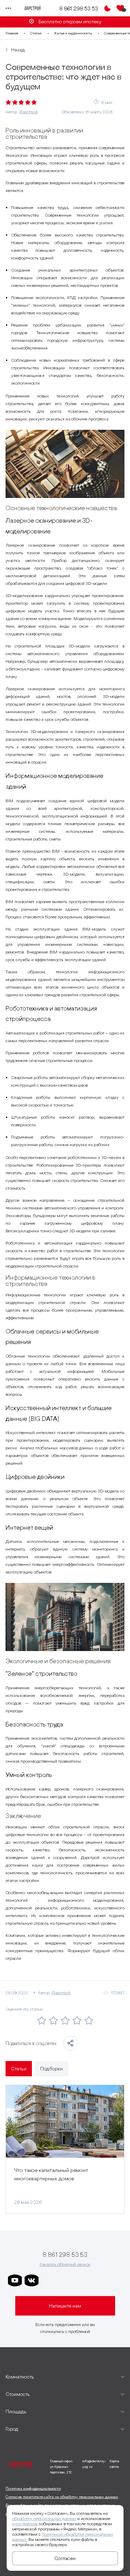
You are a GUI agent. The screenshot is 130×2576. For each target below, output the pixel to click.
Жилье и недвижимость (73, 33)
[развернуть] (65, 2377)
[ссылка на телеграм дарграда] (65, 2280)
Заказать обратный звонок (65, 2264)
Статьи (36, 33)
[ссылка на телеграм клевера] (81, 2280)
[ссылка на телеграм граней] (98, 2280)
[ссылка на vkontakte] (31, 2280)
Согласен (65, 2558)
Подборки (51, 2069)
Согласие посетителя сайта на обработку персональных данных (62, 2496)
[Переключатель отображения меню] (8, 8)
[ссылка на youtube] (15, 2280)
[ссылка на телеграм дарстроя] (48, 2280)
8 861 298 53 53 (78, 8)
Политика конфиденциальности (33, 2488)
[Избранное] (120, 8)
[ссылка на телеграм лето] (115, 2280)
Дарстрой (28, 111)
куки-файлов (24, 2523)
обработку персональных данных (44, 2518)
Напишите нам (65, 2306)
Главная (12, 33)
